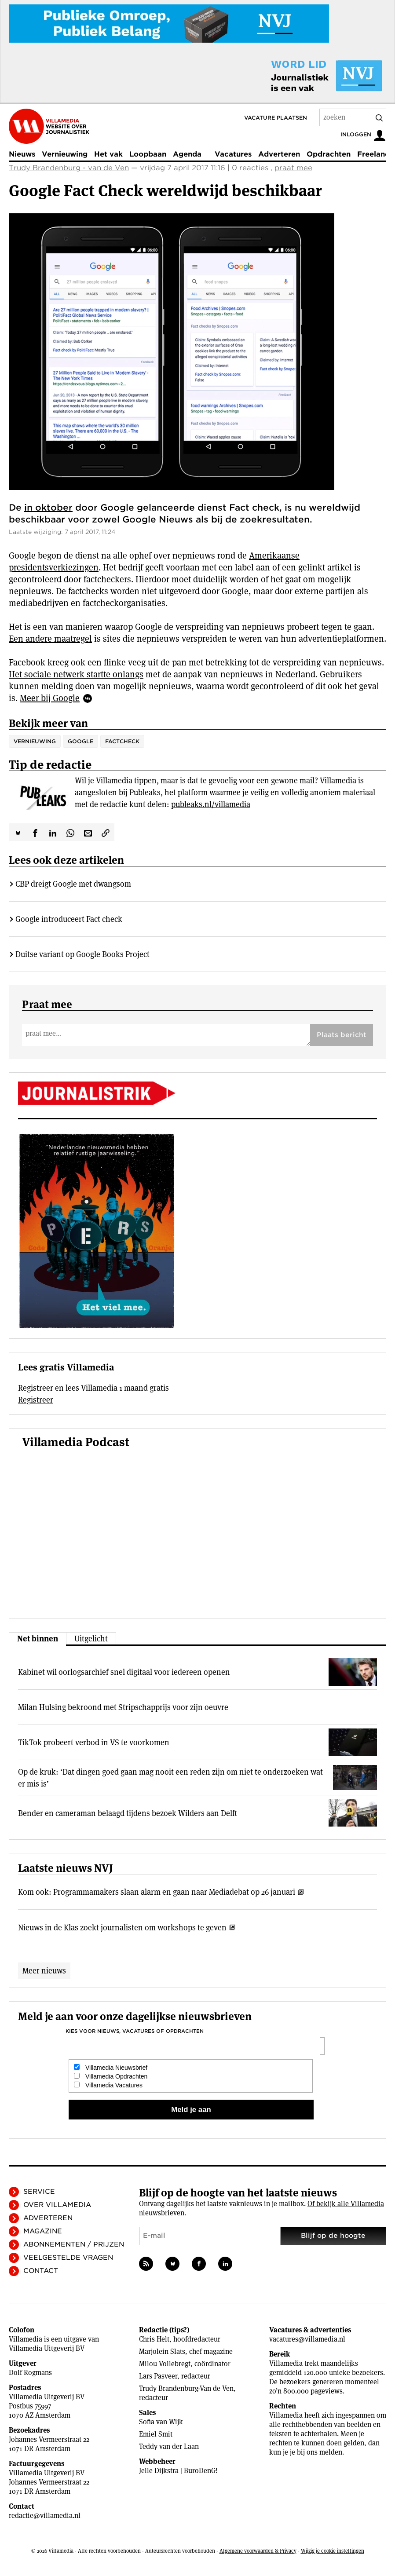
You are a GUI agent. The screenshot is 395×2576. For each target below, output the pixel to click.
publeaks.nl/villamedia (210, 804)
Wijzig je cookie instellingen (332, 2550)
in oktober (48, 507)
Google (80, 741)
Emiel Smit (155, 2434)
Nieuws (22, 154)
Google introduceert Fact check (68, 919)
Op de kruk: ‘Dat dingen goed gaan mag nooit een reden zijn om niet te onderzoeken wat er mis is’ (170, 1778)
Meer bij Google (50, 698)
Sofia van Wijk (161, 2421)
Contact (40, 2271)
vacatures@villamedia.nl (307, 2339)
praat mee (293, 168)
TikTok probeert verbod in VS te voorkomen (93, 1742)
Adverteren (279, 154)
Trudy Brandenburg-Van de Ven (186, 2388)
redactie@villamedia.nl (44, 2515)
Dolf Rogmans (30, 2372)
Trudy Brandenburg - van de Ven (69, 168)
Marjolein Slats (162, 2351)
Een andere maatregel (50, 638)
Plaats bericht (341, 1035)
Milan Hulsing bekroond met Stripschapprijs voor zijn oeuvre (123, 1707)
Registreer (35, 1400)
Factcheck (122, 741)
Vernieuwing (65, 154)
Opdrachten (329, 154)
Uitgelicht (91, 1638)
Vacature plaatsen (275, 117)
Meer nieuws (44, 1971)
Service (39, 2192)
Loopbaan (147, 154)
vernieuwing (35, 741)
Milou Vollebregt (164, 2363)
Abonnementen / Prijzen (73, 2244)
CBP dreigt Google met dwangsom (73, 884)
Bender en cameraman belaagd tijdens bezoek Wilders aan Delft (127, 1813)
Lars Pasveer (158, 2376)
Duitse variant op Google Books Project (82, 954)
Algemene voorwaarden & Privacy (257, 2550)
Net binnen (37, 1638)
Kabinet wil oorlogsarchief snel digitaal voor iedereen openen (124, 1672)
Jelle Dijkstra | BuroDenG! (178, 2470)
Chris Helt (154, 2339)
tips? (179, 2330)
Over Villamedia (57, 2205)
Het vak (108, 154)
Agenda (187, 154)
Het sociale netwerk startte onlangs (76, 674)
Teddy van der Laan (169, 2446)
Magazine (42, 2231)
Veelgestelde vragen (68, 2258)
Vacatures (233, 154)
